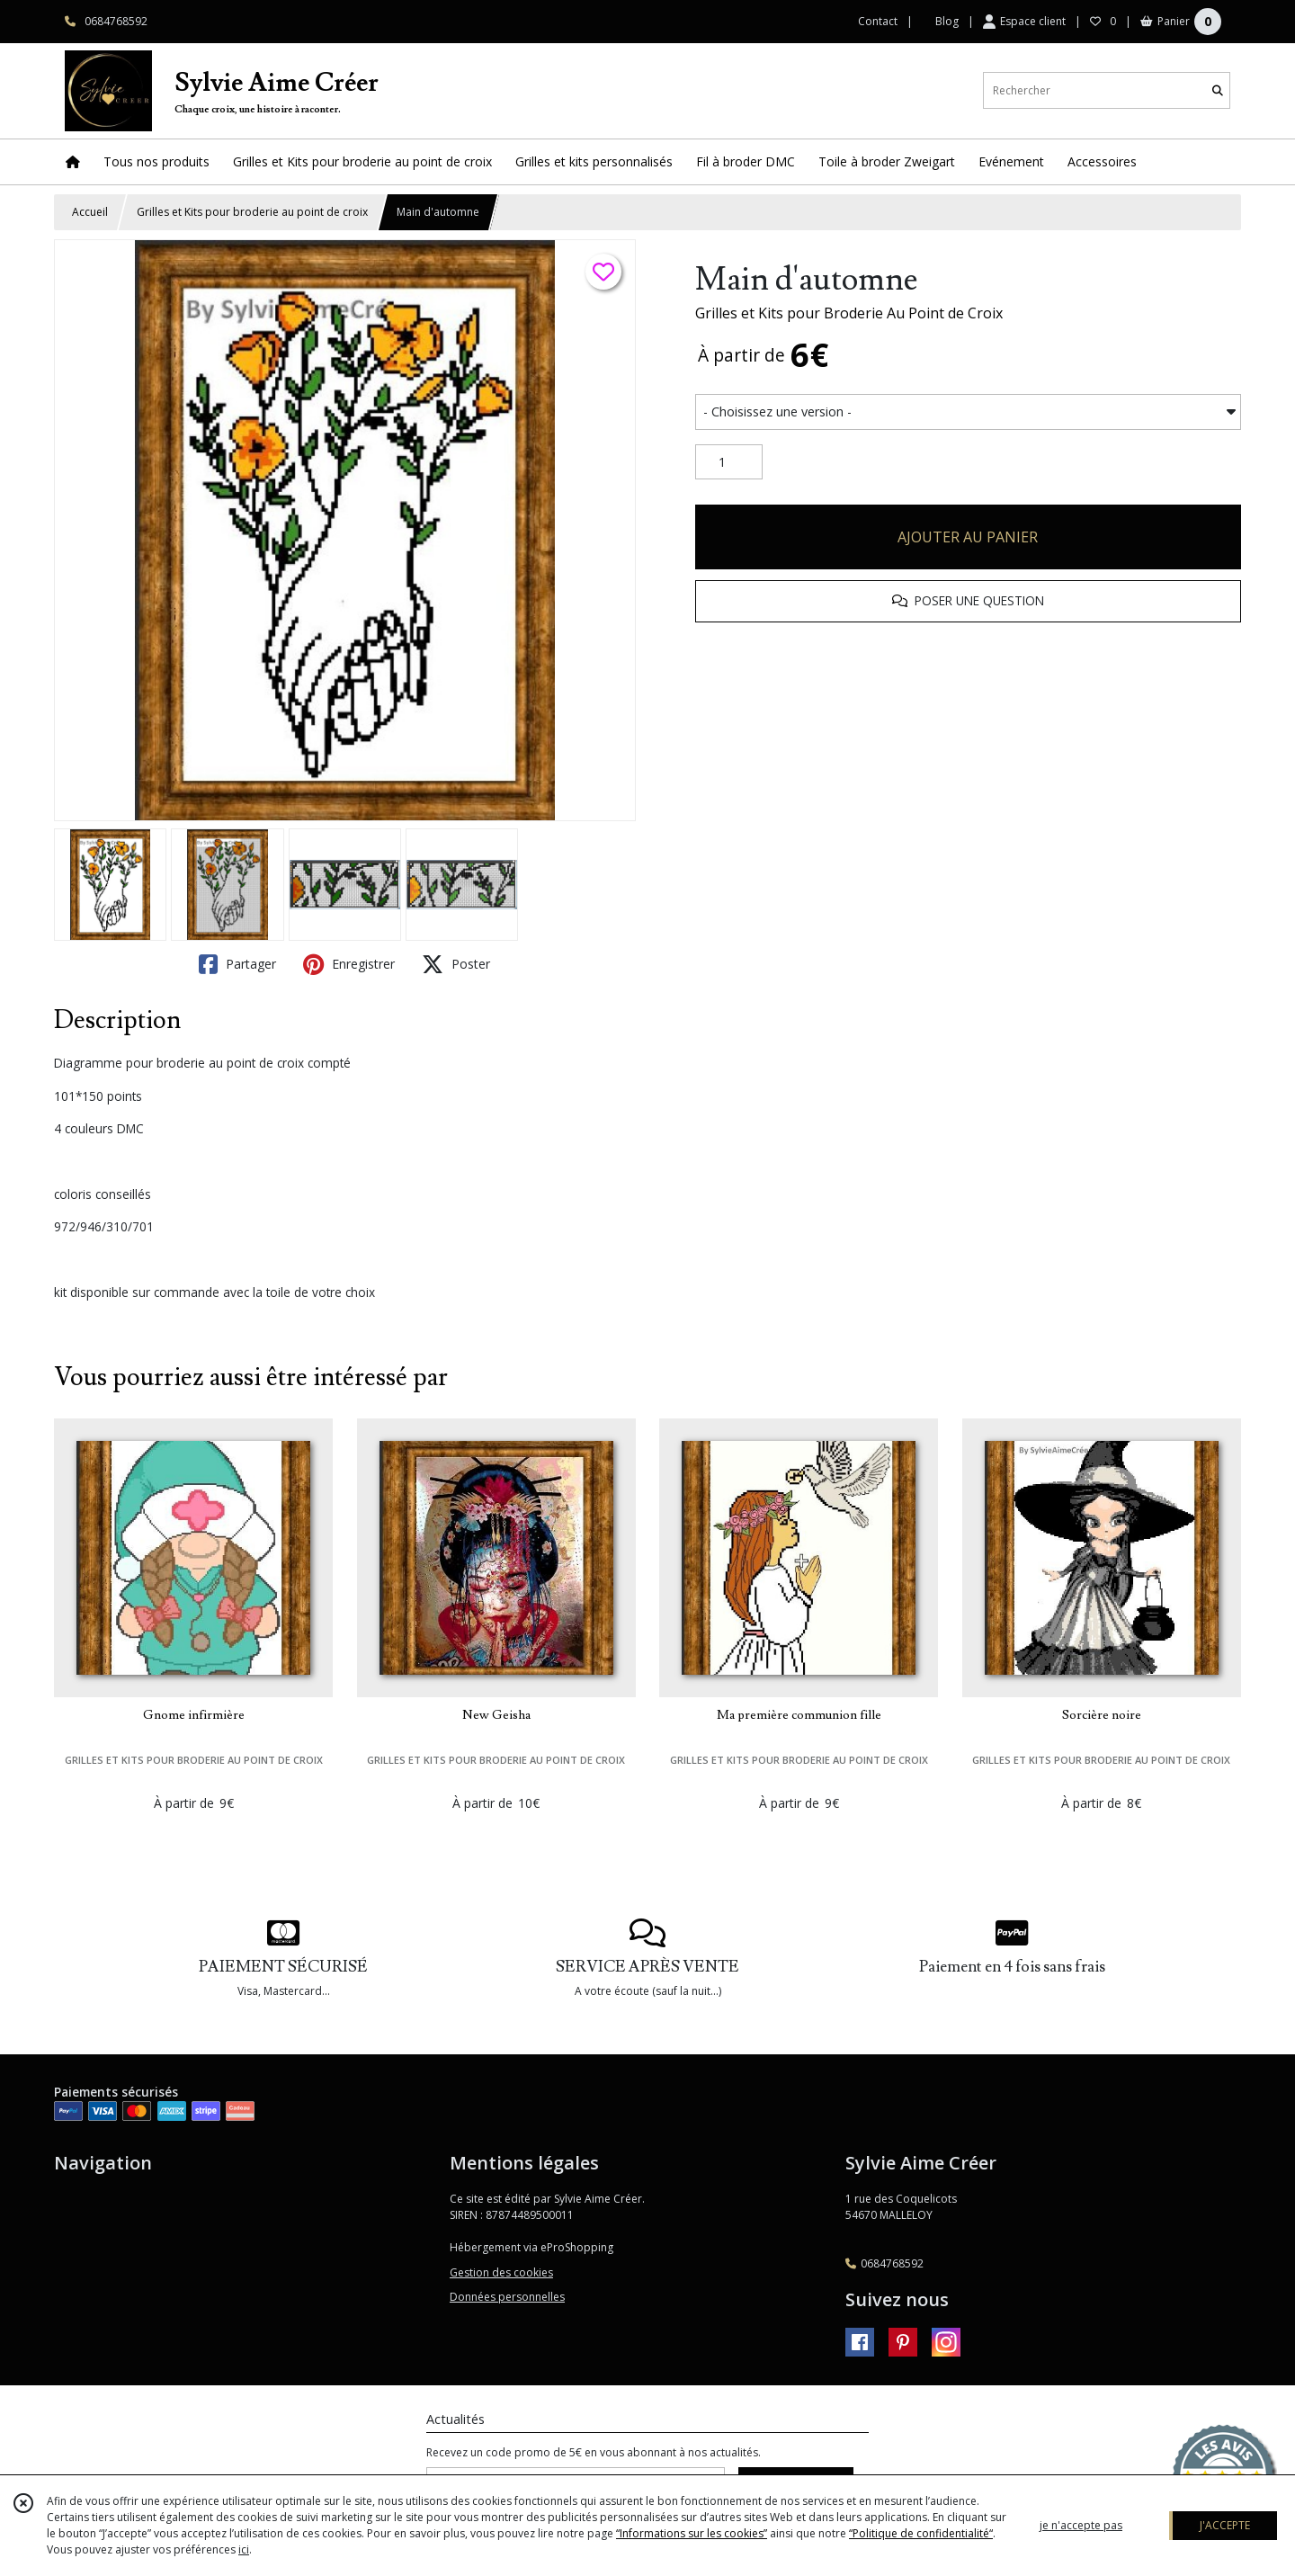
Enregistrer (349, 964)
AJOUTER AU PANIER (968, 537)
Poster (456, 964)
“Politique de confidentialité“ (921, 2533)
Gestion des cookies (501, 2272)
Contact (878, 21)
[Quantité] (729, 462)
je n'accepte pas (1081, 2525)
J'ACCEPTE (1225, 2525)
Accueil (90, 211)
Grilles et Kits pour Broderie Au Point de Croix (849, 313)
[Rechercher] (1217, 90)
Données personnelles (507, 2296)
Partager (237, 964)
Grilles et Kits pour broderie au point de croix (252, 211)
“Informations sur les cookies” (691, 2533)
